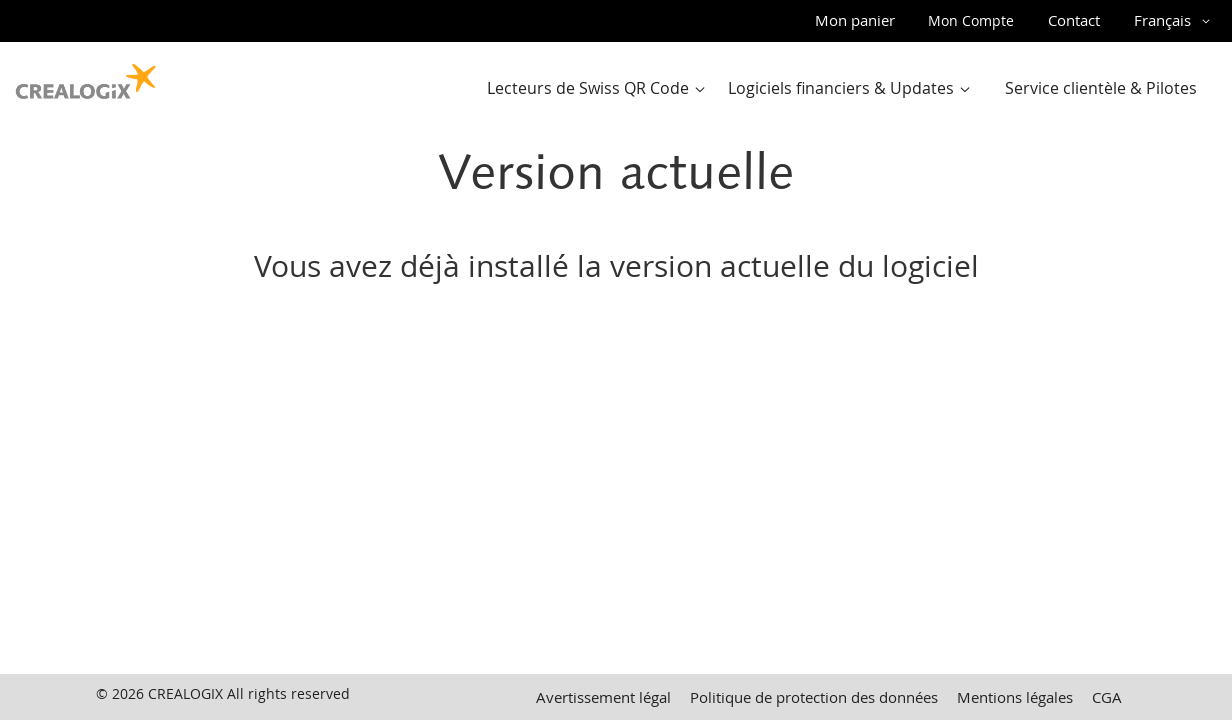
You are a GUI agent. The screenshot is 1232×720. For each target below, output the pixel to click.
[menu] (848, 88)
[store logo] (86, 77)
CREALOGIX (185, 693)
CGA (1107, 697)
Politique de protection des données (814, 697)
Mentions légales (1015, 697)
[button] (1175, 21)
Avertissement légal (603, 697)
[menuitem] (600, 88)
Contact (1074, 20)
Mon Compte (971, 20)
